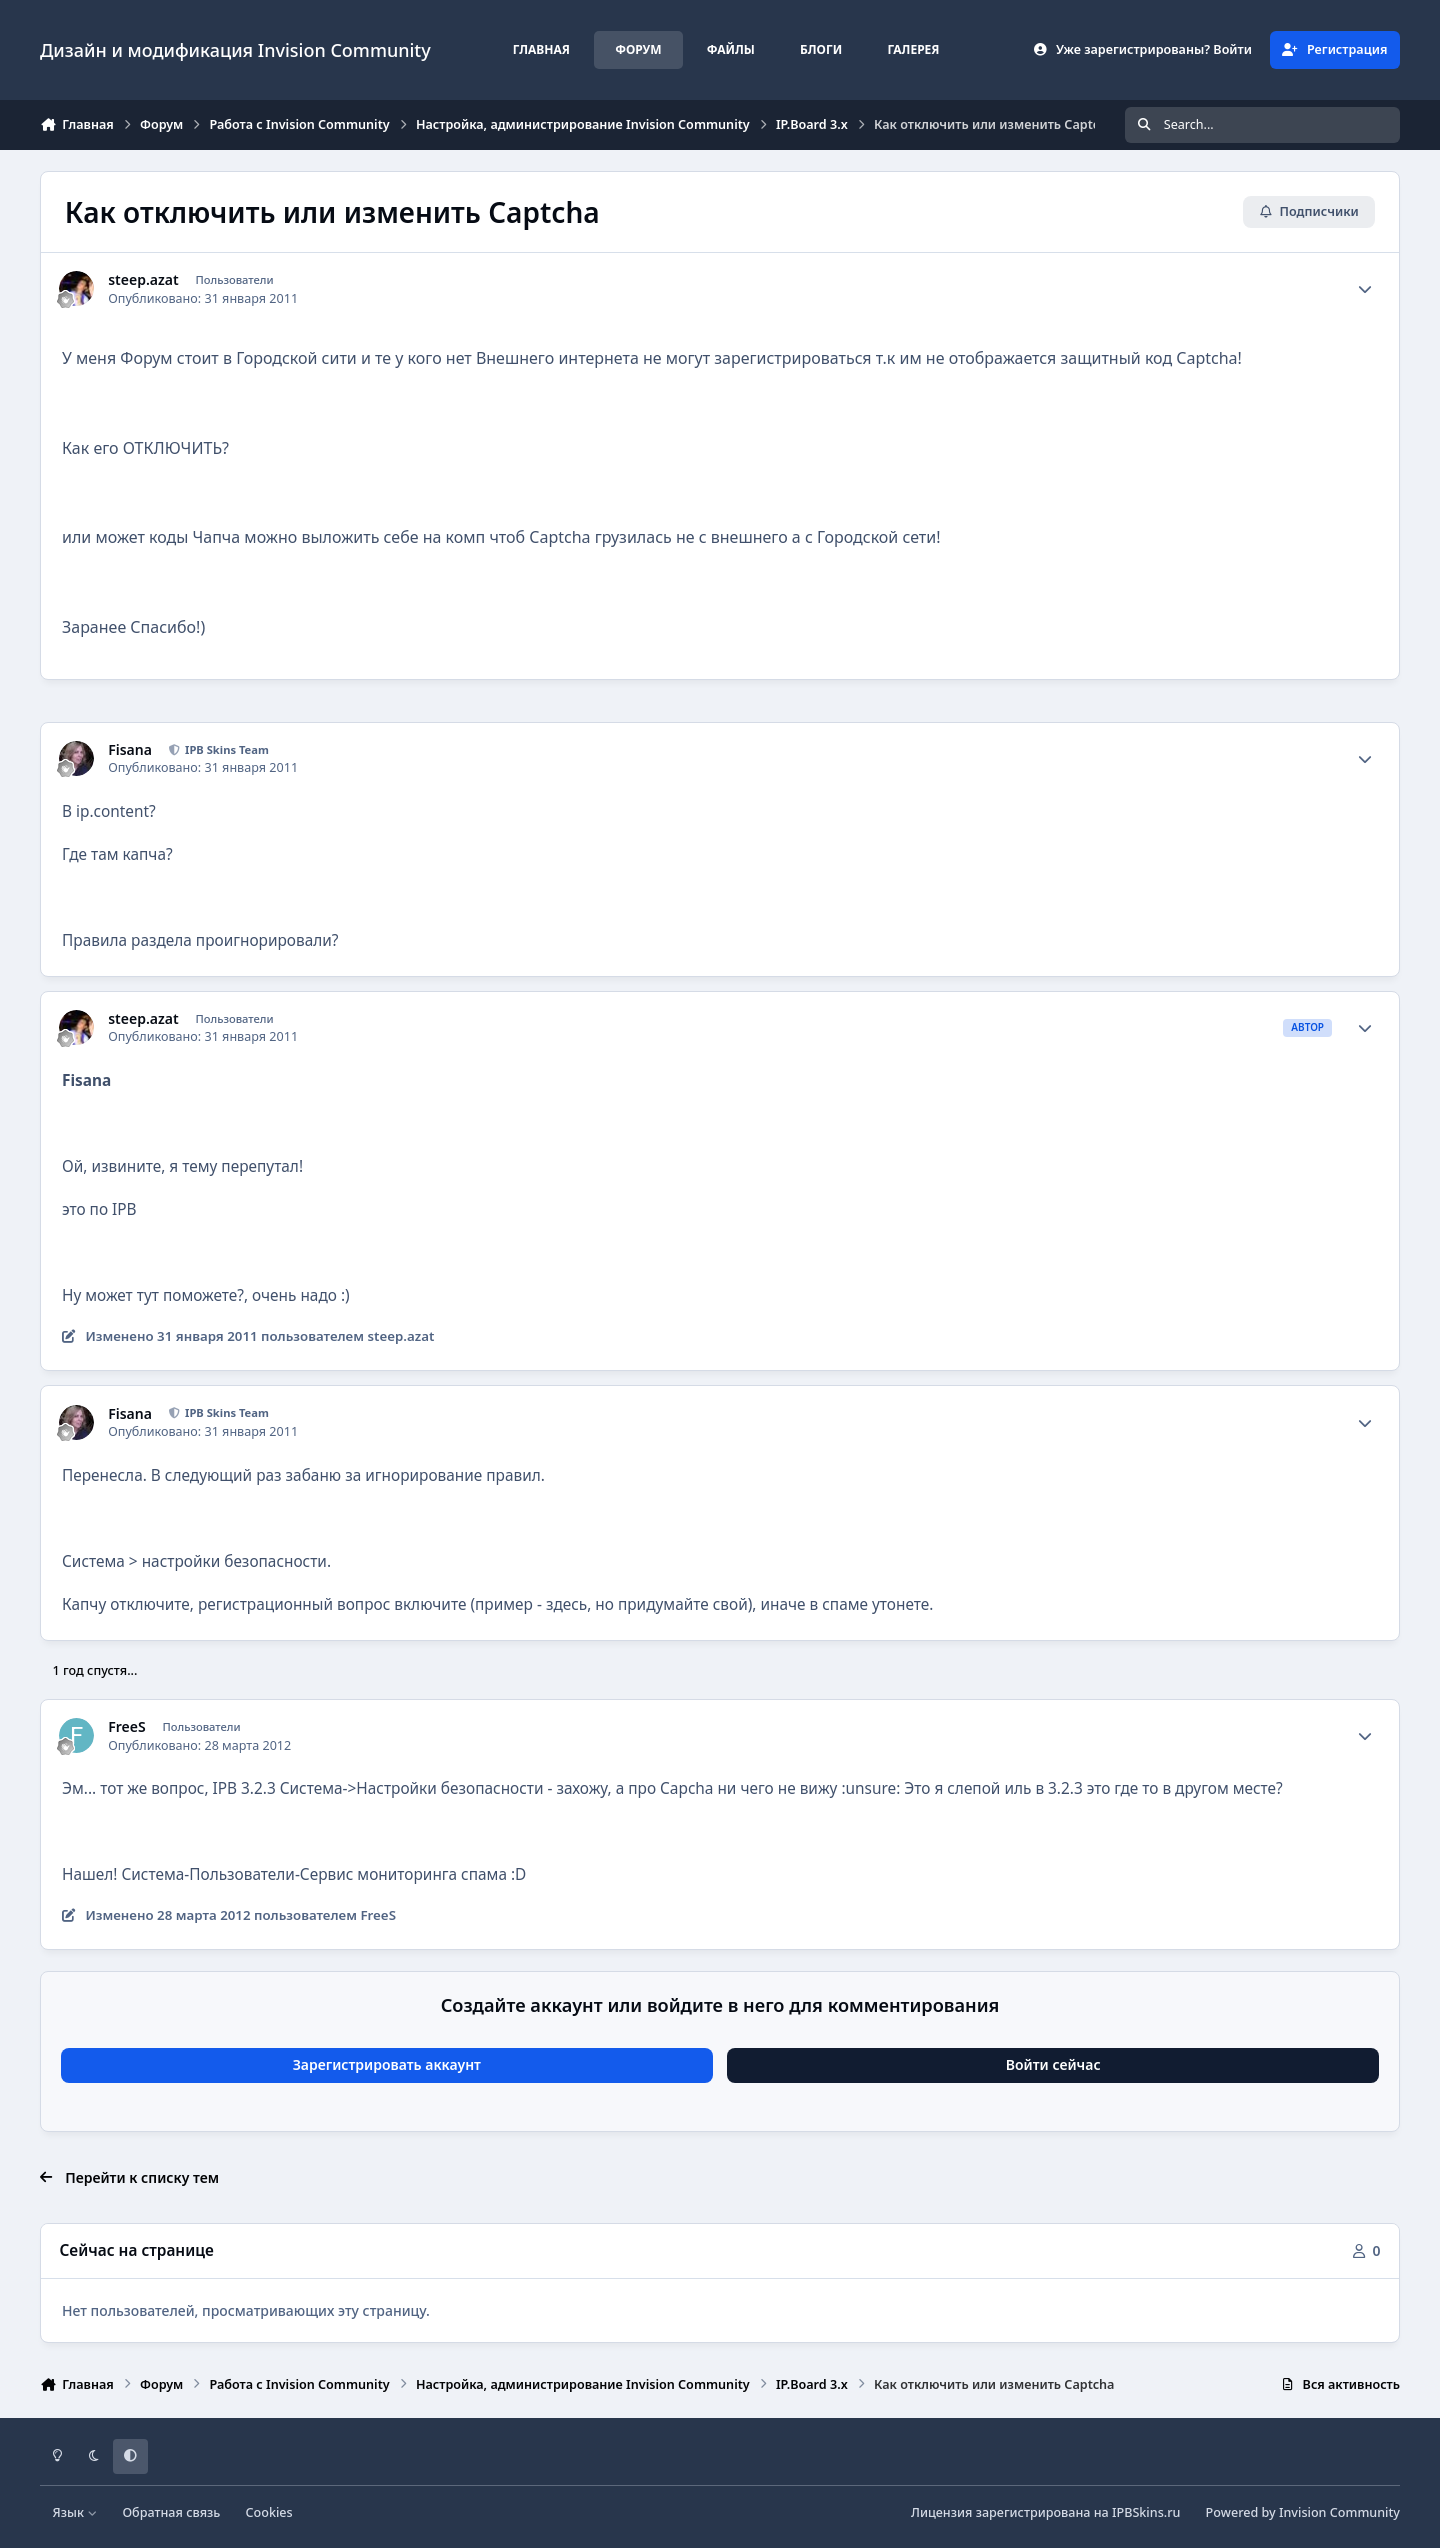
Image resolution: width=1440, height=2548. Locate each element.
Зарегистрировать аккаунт (387, 2064)
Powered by (1303, 2512)
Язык (75, 2512)
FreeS (126, 1727)
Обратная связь (171, 2512)
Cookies (269, 2512)
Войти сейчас (1053, 2064)
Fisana (130, 750)
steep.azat (143, 280)
